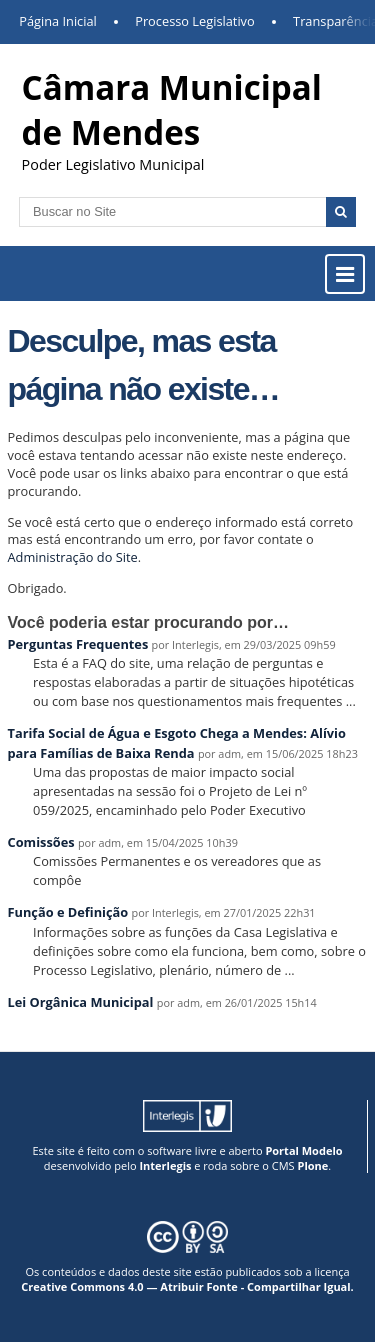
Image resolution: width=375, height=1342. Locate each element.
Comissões (41, 842)
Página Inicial (58, 21)
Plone (312, 1165)
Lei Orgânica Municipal (81, 1002)
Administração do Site (73, 557)
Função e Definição (68, 912)
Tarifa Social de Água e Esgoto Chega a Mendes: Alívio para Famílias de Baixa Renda (177, 742)
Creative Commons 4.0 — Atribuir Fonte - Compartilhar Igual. (187, 1286)
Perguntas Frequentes (78, 644)
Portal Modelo (303, 1150)
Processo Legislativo (195, 21)
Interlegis (165, 1165)
